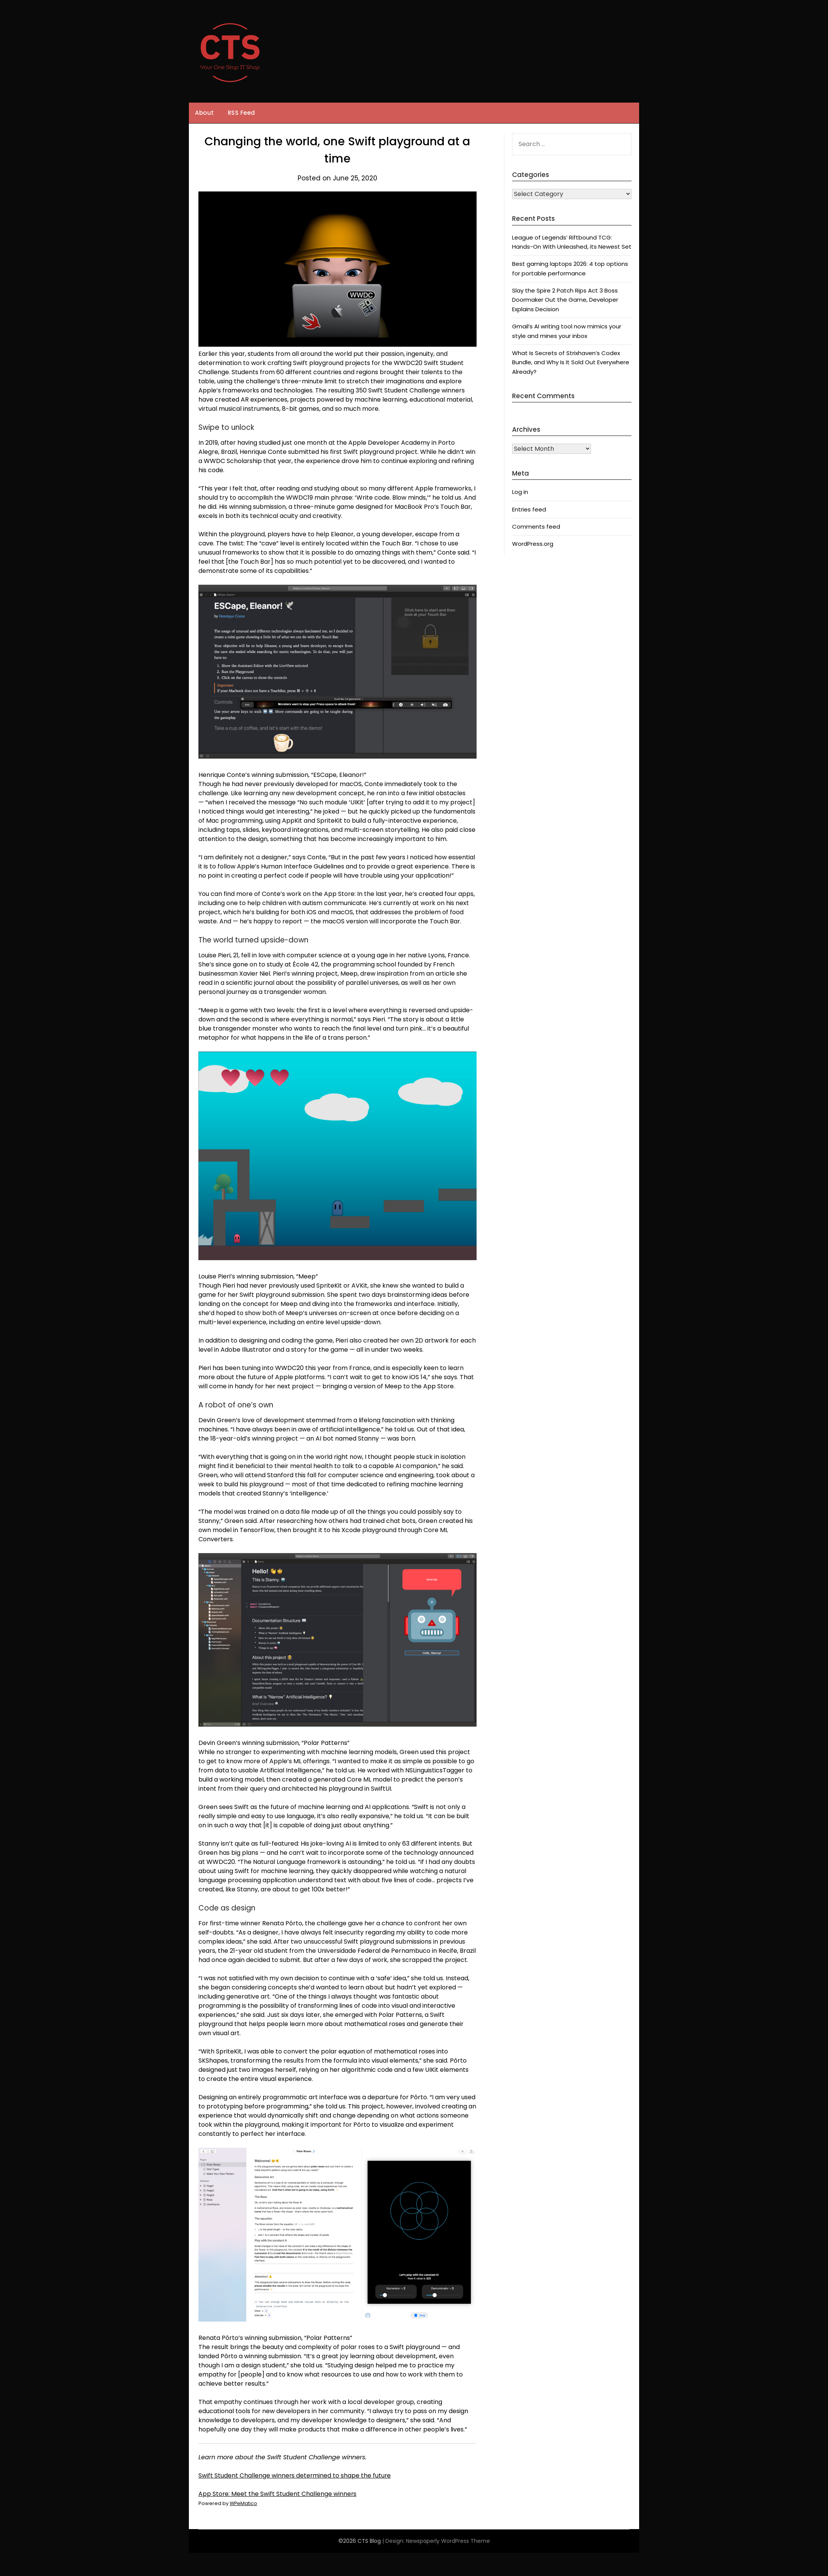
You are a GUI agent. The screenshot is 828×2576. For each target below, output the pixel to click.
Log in (520, 492)
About (204, 113)
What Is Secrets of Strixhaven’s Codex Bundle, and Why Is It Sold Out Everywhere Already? (570, 362)
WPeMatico (244, 2503)
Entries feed (529, 509)
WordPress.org (532, 544)
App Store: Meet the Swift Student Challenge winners (277, 2493)
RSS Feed (241, 113)
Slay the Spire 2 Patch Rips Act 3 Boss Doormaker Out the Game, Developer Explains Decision (565, 299)
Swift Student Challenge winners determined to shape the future (295, 2475)
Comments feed (536, 527)
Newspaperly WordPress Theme (448, 2541)
